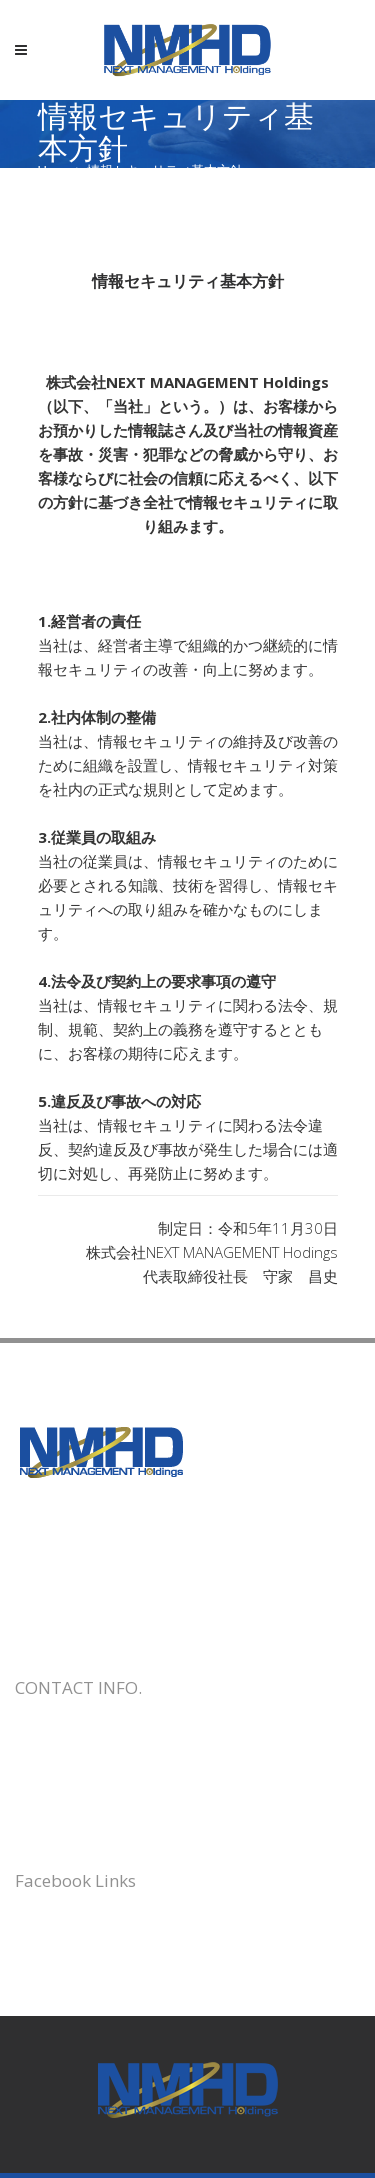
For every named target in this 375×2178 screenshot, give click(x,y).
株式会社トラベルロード (97, 1927)
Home (55, 170)
